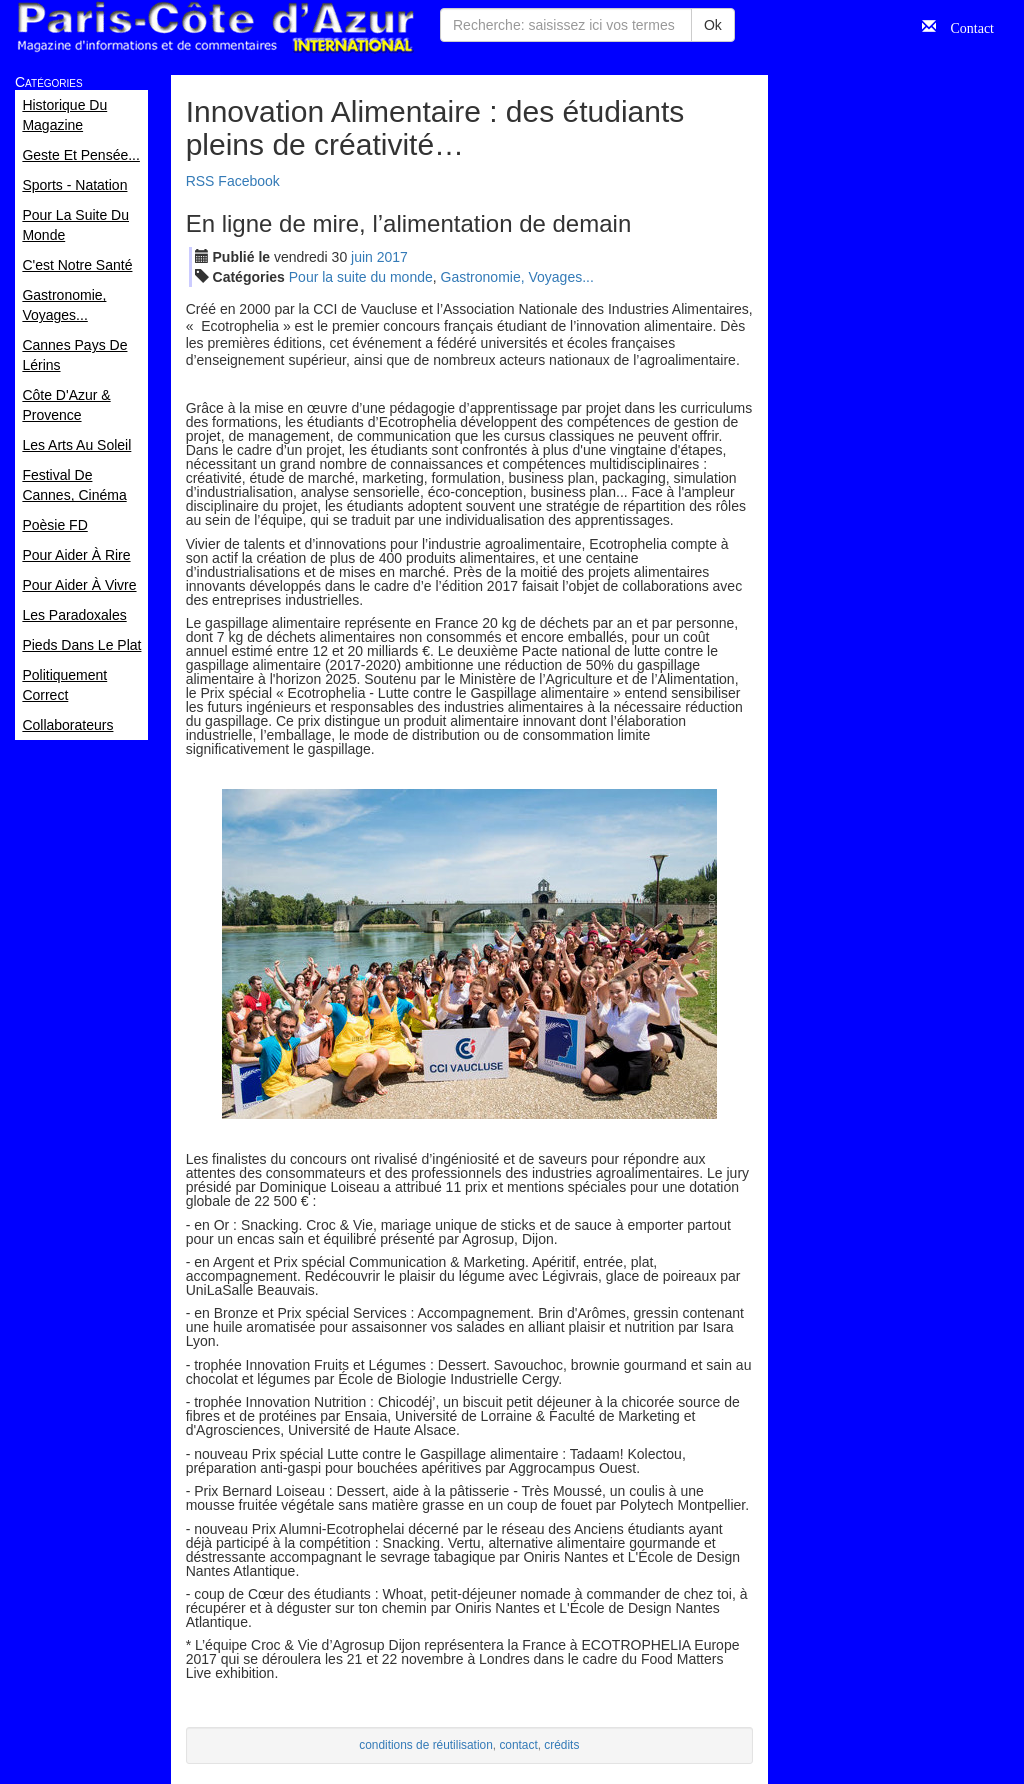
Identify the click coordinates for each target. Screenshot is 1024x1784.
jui (362, 257)
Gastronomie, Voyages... (517, 277)
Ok (713, 25)
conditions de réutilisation (426, 1745)
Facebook (248, 181)
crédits (561, 1745)
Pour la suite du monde (361, 277)
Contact (965, 26)
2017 (392, 257)
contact (518, 1745)
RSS (200, 181)
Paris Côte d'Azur (215, 27)
